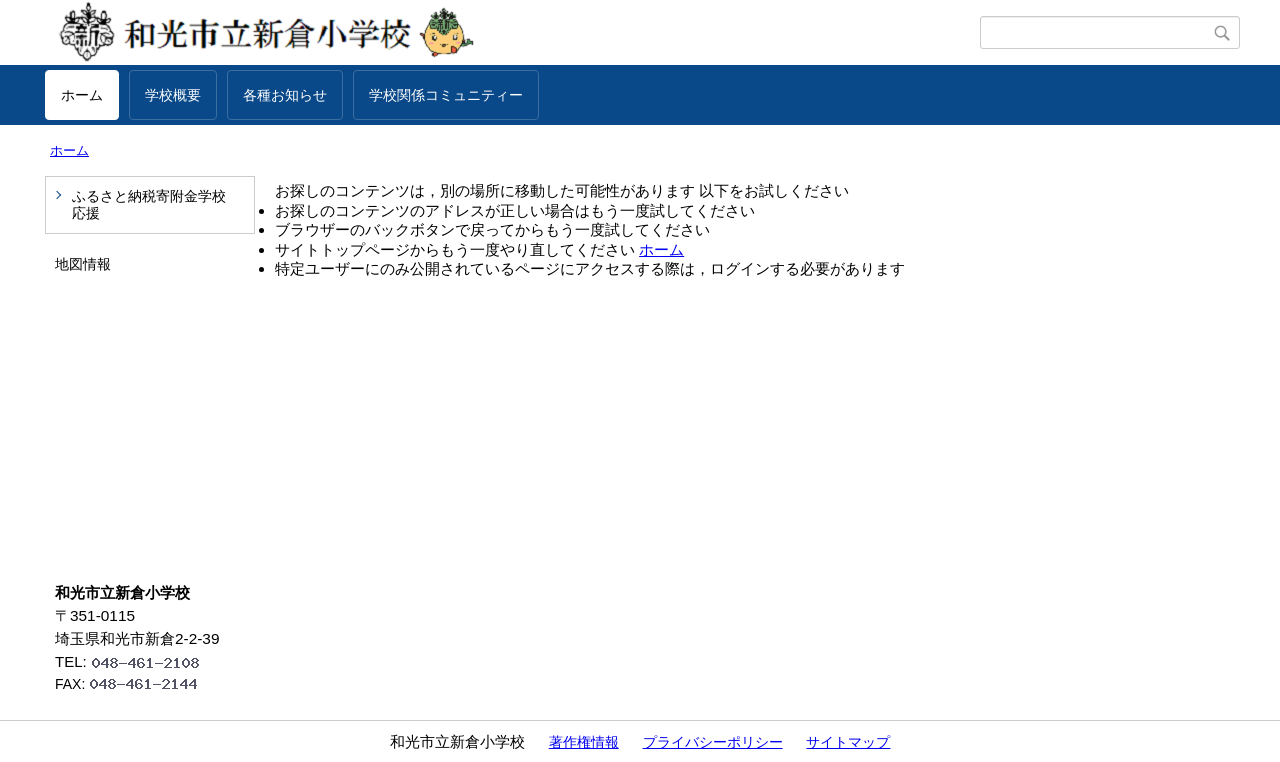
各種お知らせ (285, 95)
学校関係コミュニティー (446, 95)
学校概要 (173, 95)
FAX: (135, 684)
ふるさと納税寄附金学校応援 (149, 204)
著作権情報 (584, 742)
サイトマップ (848, 742)
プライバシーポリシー (713, 742)
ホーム (82, 95)
